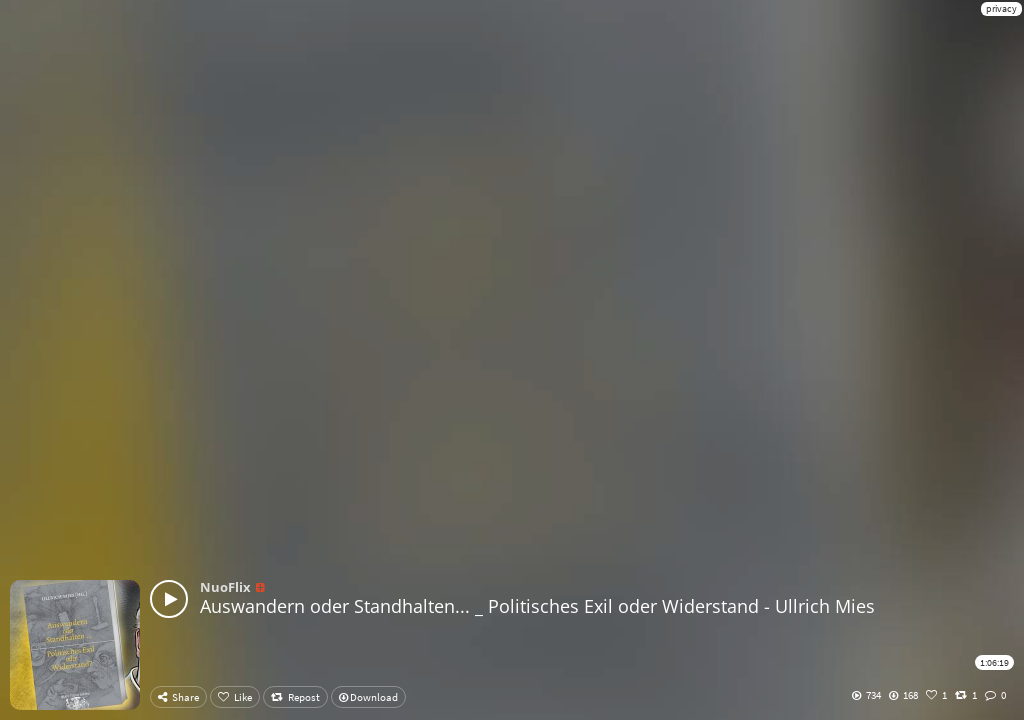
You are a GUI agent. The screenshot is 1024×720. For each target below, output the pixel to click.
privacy (1001, 8)
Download (368, 697)
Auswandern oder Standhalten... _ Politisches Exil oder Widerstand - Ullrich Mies (537, 606)
